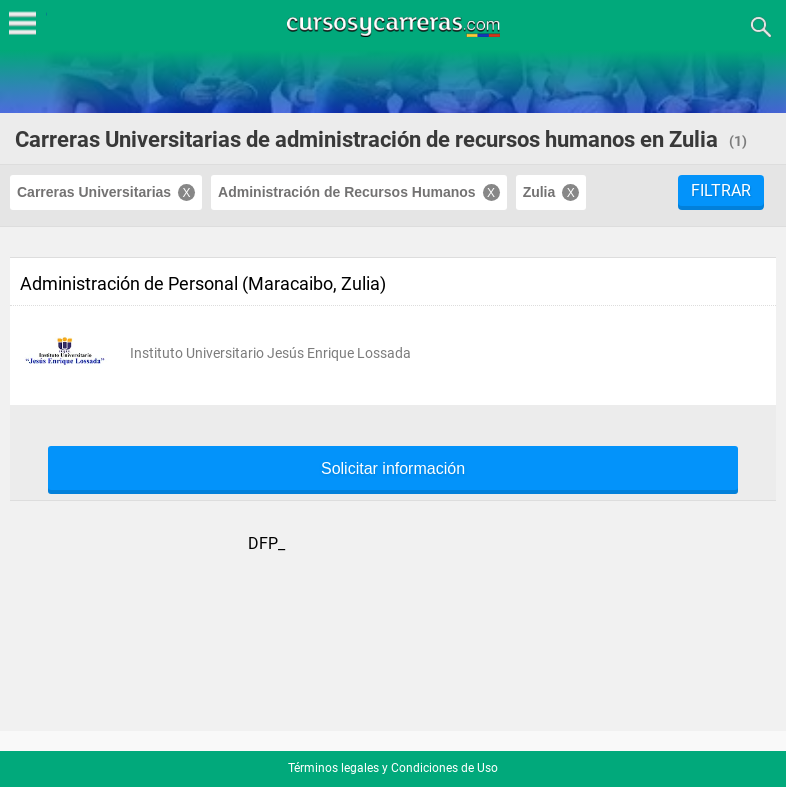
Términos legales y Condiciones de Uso (393, 768)
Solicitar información (393, 469)
